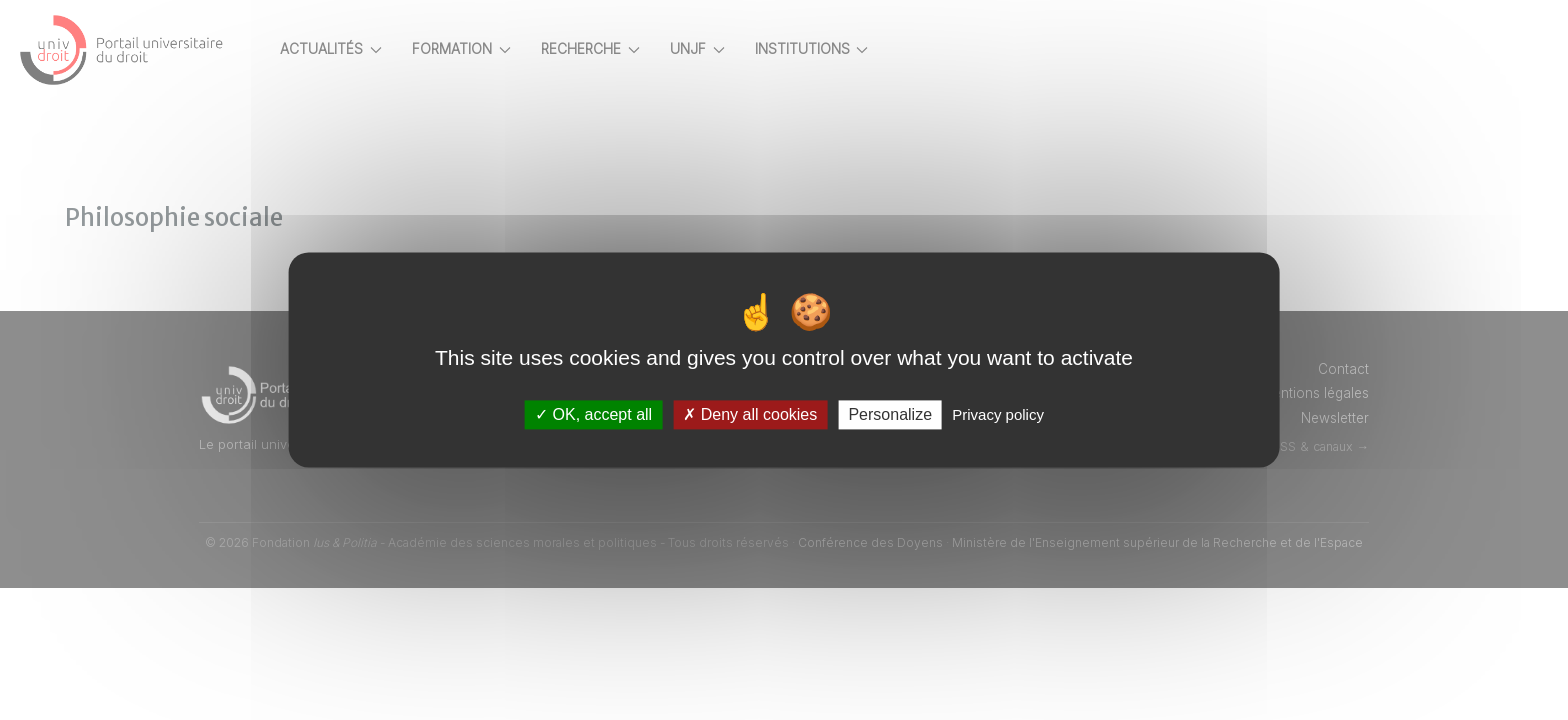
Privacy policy (998, 414)
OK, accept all (593, 414)
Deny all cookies (750, 414)
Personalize (890, 414)
